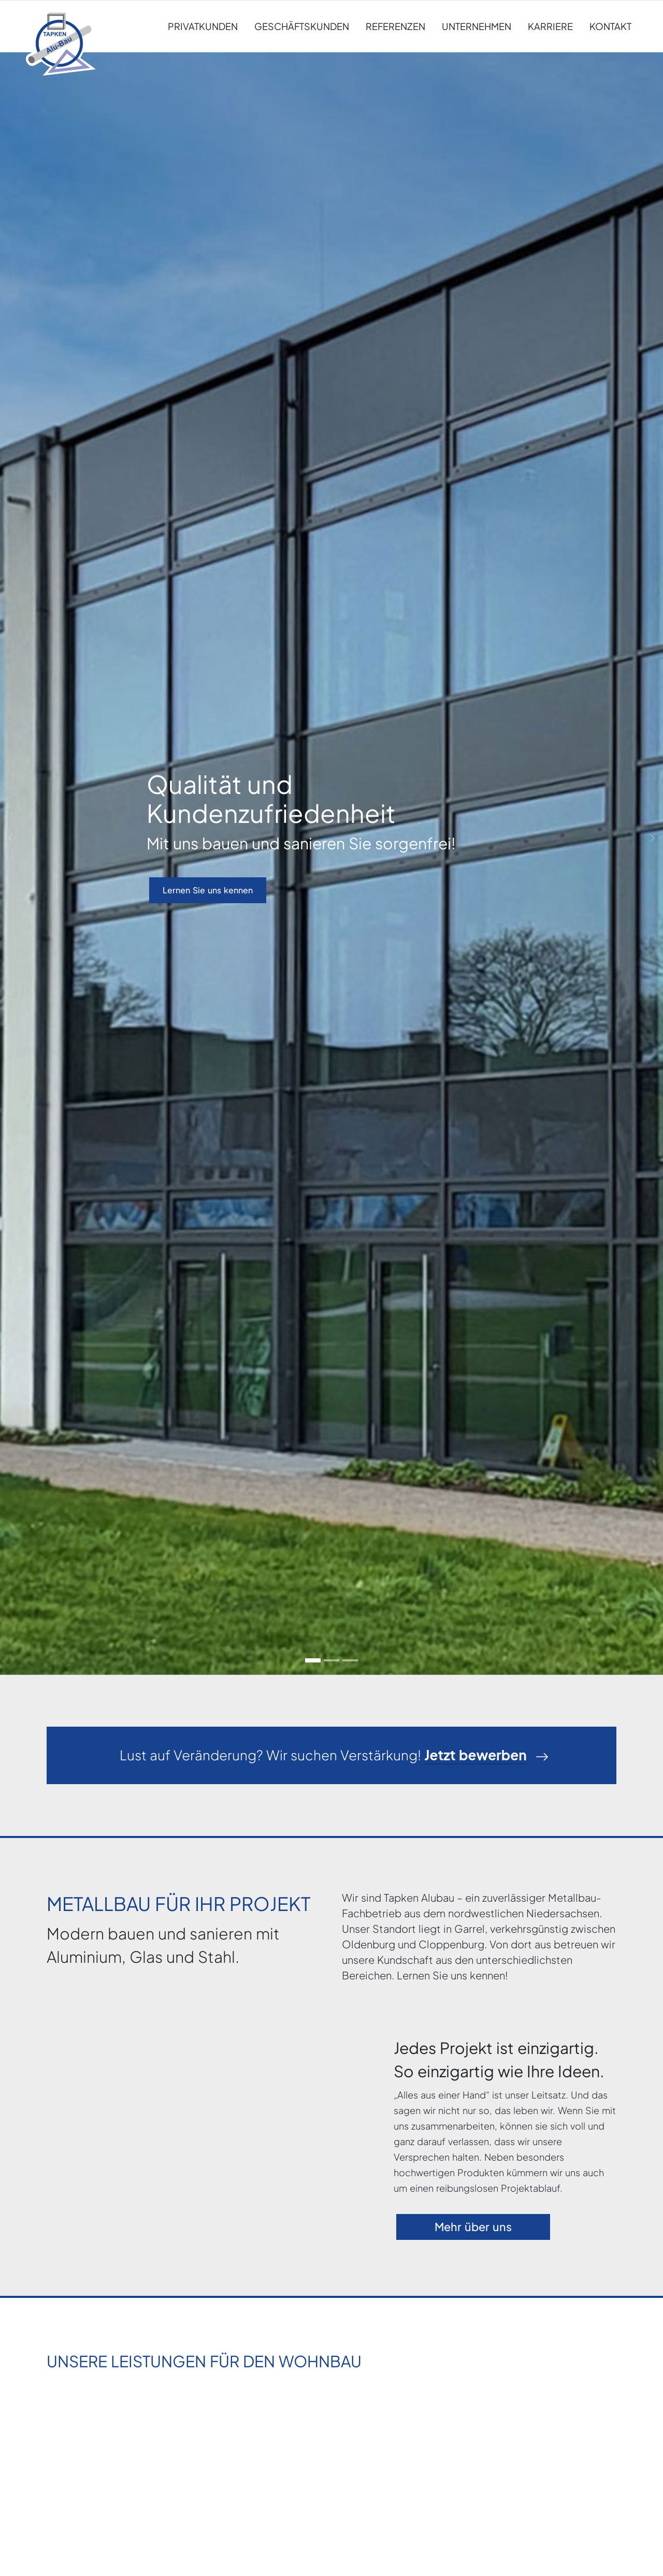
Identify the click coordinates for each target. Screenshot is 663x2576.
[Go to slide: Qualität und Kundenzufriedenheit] (313, 1660)
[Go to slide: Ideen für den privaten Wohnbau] (331, 1660)
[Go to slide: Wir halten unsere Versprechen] (350, 1660)
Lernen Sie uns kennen (208, 890)
